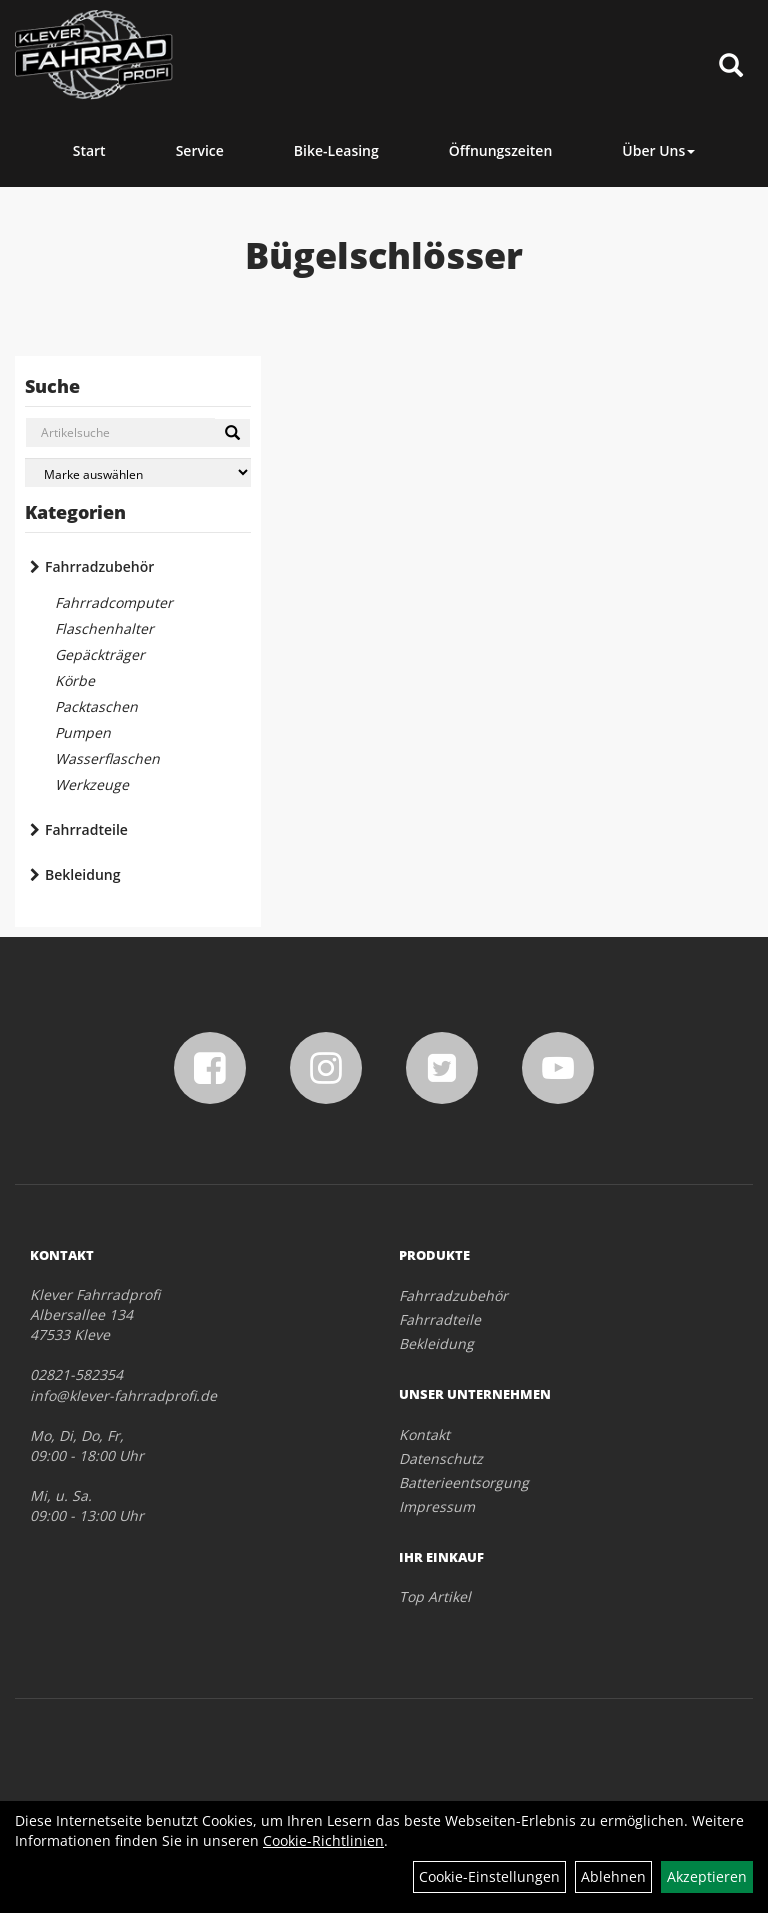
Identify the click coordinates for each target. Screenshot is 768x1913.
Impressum (437, 1506)
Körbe (75, 680)
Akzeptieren (707, 1876)
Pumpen (83, 732)
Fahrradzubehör (99, 566)
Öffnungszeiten (501, 150)
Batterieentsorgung (464, 1482)
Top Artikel (435, 1596)
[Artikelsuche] (731, 66)
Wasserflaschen (107, 758)
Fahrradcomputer (114, 602)
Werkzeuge (92, 784)
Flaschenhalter (104, 628)
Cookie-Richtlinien (323, 1840)
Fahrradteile (86, 829)
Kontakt (424, 1434)
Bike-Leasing (336, 150)
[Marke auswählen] (138, 472)
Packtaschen (96, 706)
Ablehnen (613, 1876)
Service (200, 150)
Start (89, 150)
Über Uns (658, 150)
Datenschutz (441, 1458)
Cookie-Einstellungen (489, 1876)
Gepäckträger (100, 654)
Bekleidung (82, 874)
